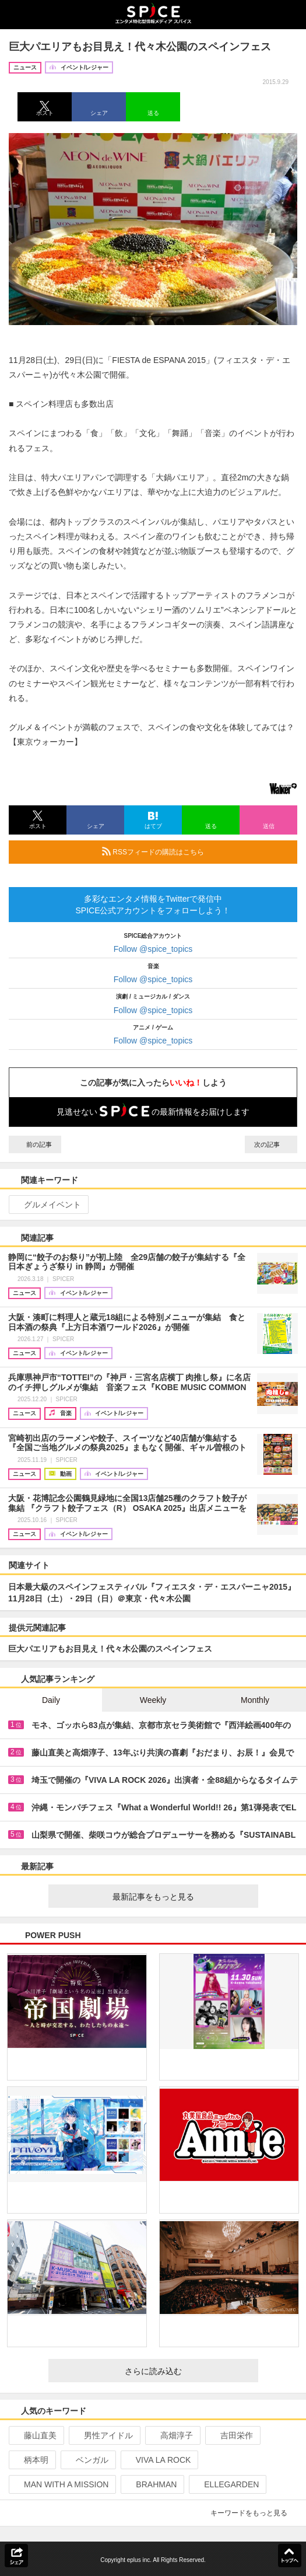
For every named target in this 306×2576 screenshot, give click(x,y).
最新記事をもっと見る (180, 1896)
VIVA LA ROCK (158, 2460)
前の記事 (35, 1144)
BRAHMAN (151, 2484)
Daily (51, 1700)
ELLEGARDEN (226, 2484)
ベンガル (87, 2460)
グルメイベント (47, 1204)
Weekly (153, 1700)
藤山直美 (35, 2435)
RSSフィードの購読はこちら (195, 851)
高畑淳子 (171, 2435)
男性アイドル (103, 2435)
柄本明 (31, 2460)
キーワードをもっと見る (253, 2513)
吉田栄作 (231, 2435)
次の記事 (271, 1144)
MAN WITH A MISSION (61, 2484)
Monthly (255, 1700)
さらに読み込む (187, 2371)
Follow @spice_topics (153, 949)
